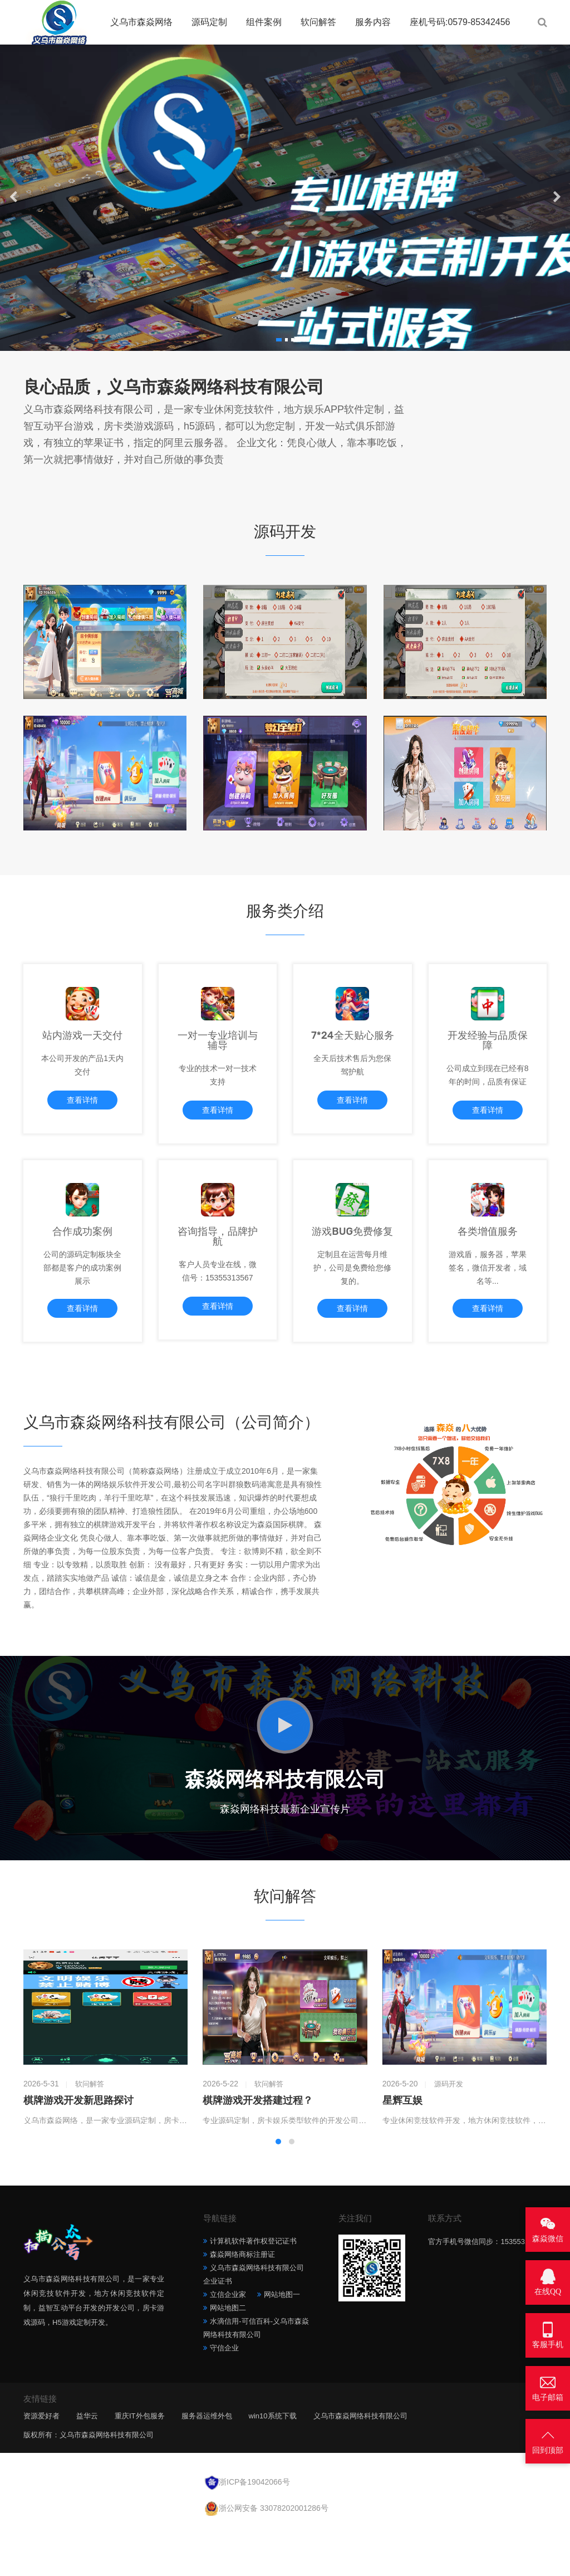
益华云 (87, 2464)
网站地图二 (228, 2356)
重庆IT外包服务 (140, 2464)
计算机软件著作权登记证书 (253, 2289)
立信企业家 (228, 2343)
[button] (278, 339)
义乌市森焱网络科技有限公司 (360, 2464)
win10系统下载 (273, 2464)
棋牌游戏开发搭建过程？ (258, 2149)
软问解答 (318, 22)
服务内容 (373, 22)
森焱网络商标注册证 (242, 2303)
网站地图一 (282, 2343)
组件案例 (264, 22)
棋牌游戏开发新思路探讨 (78, 2149)
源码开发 (448, 2132)
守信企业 (224, 2396)
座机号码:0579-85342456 (460, 22)
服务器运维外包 (206, 2464)
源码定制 (209, 22)
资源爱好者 (41, 2464)
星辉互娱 (402, 2149)
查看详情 (82, 1117)
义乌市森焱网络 (141, 22)
